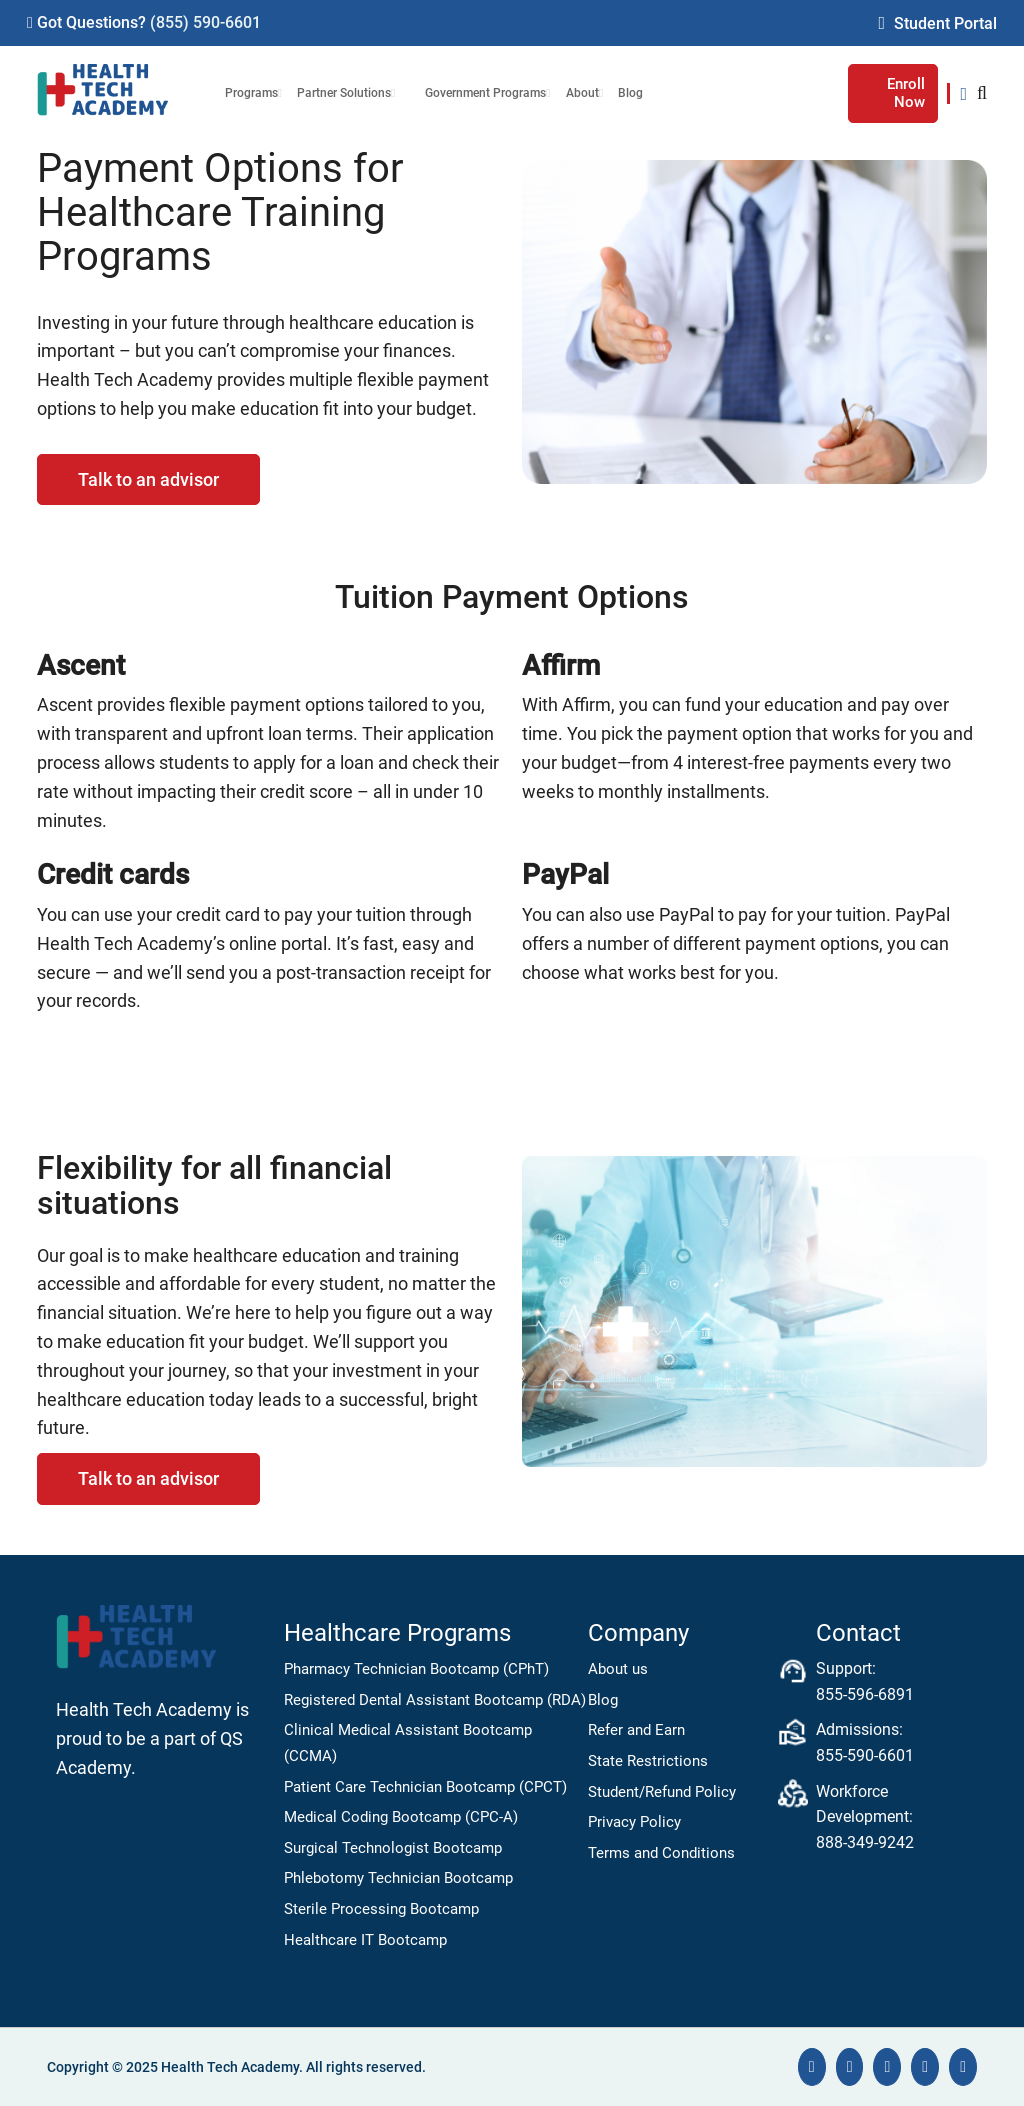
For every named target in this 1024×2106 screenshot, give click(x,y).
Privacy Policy (634, 1822)
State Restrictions (648, 1761)
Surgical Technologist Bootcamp (393, 1848)
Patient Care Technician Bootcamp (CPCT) (425, 1787)
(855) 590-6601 (205, 22)
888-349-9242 (865, 1842)
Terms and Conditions (661, 1853)
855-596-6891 (865, 1694)
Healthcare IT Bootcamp (365, 1940)
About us (618, 1669)
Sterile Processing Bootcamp (381, 1909)
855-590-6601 (865, 1755)
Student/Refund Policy (662, 1792)
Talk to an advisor (148, 479)
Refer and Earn (636, 1730)
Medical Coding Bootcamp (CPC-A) (401, 1817)
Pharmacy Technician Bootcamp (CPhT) (416, 1669)
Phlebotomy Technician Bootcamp (398, 1878)
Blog (603, 1700)
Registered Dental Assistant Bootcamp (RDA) (435, 1700)
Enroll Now (906, 93)
